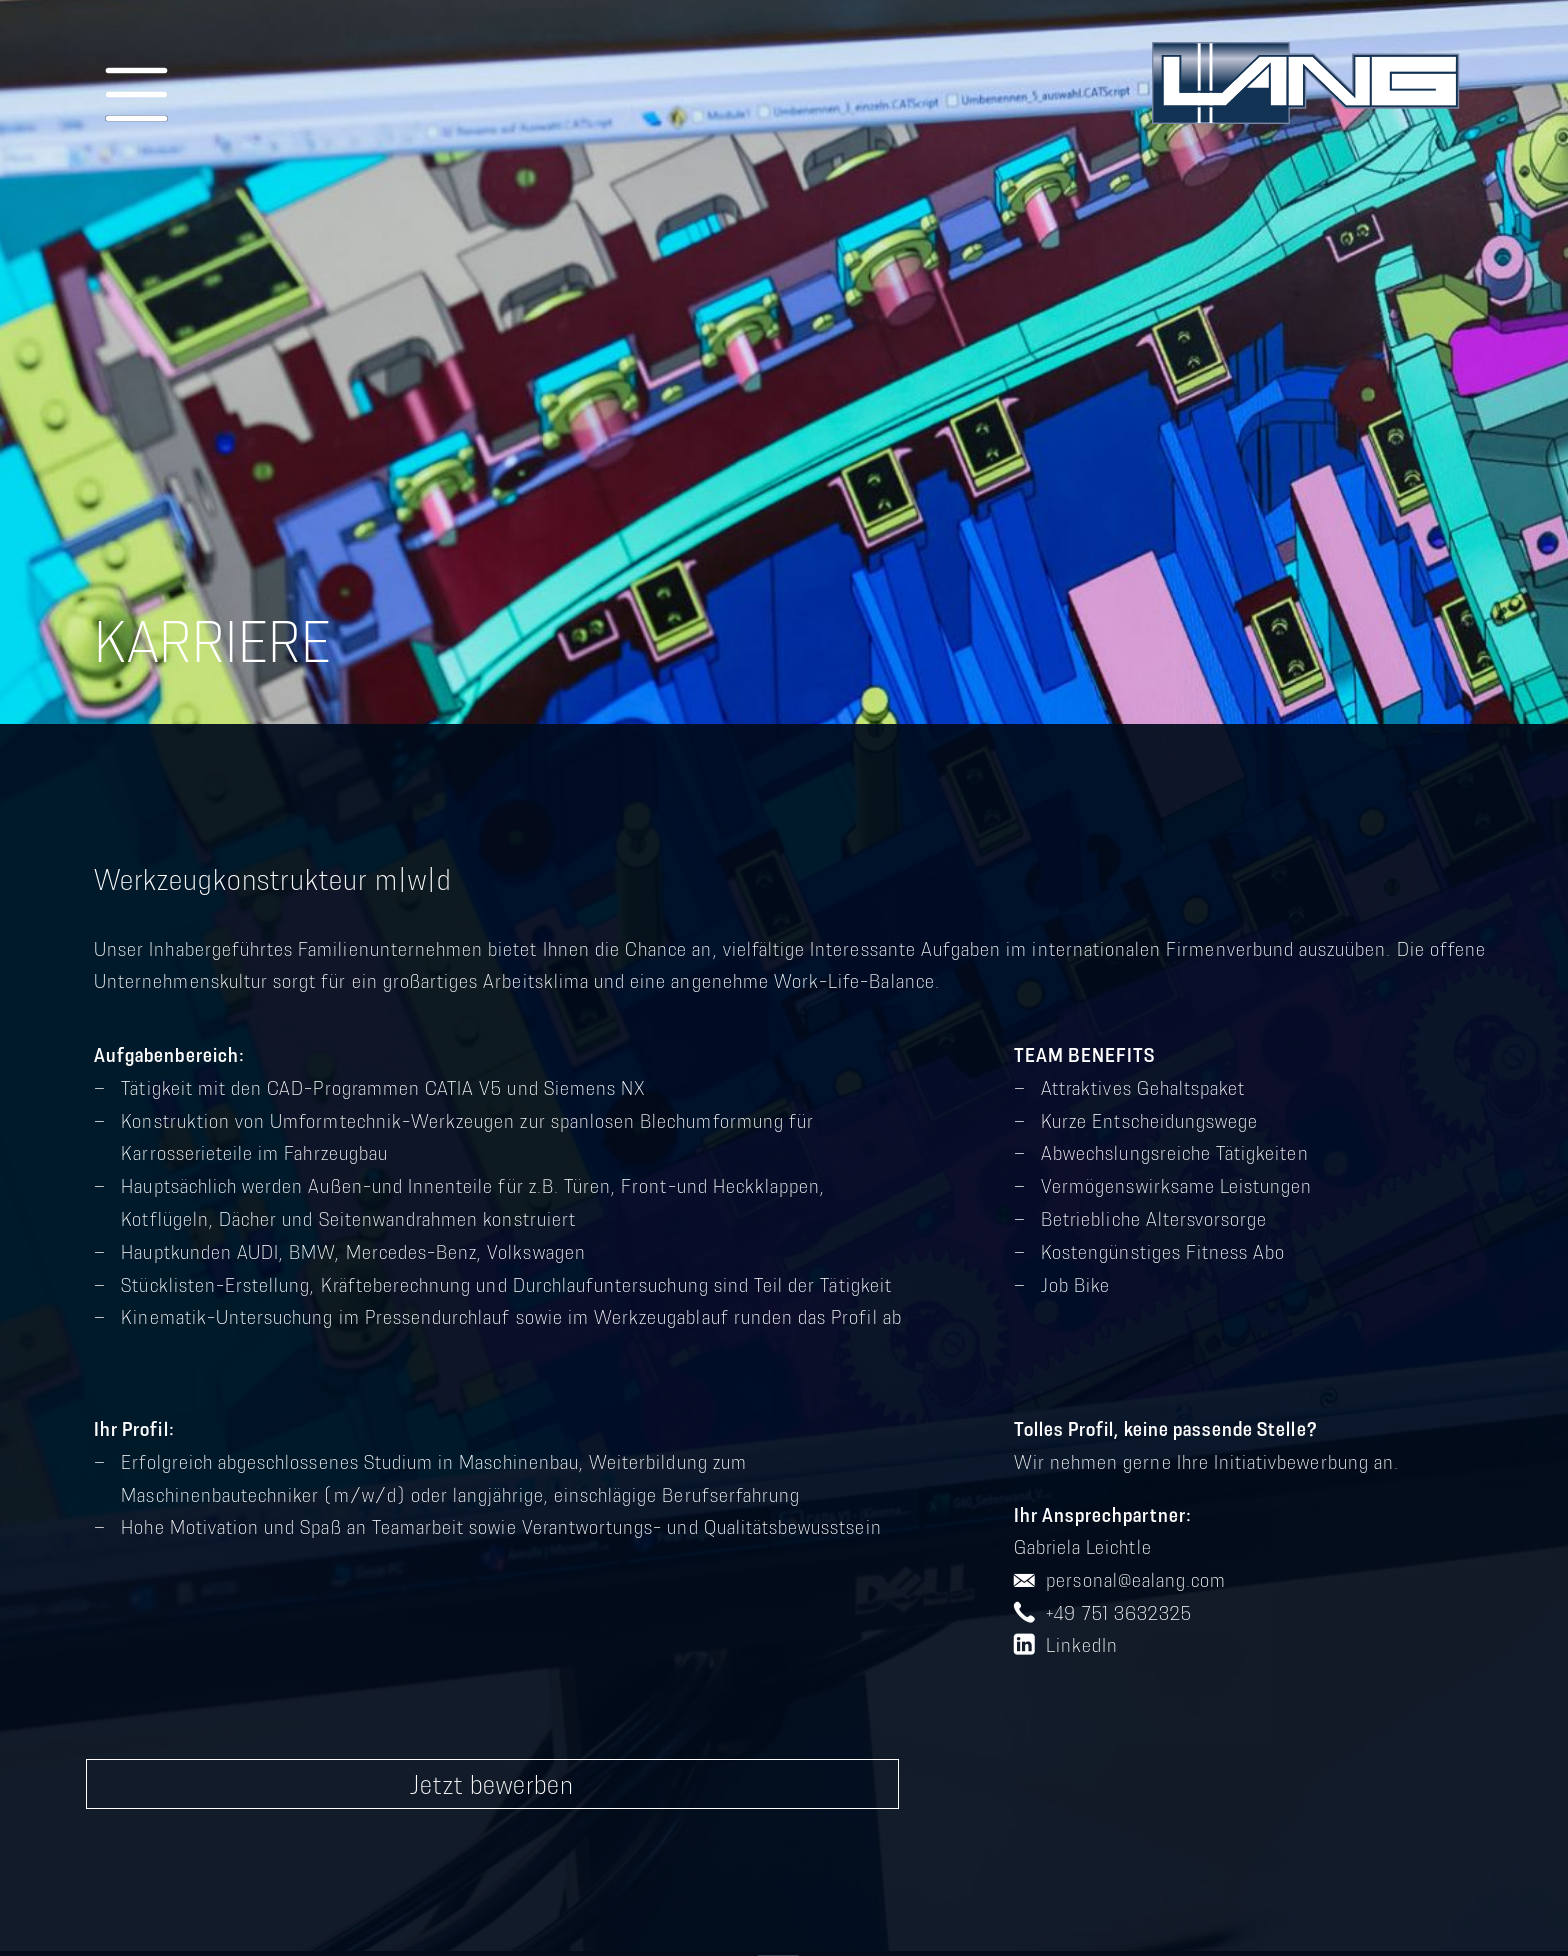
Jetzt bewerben (492, 1784)
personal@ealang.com (1136, 1580)
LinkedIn (1081, 1645)
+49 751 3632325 (1119, 1613)
